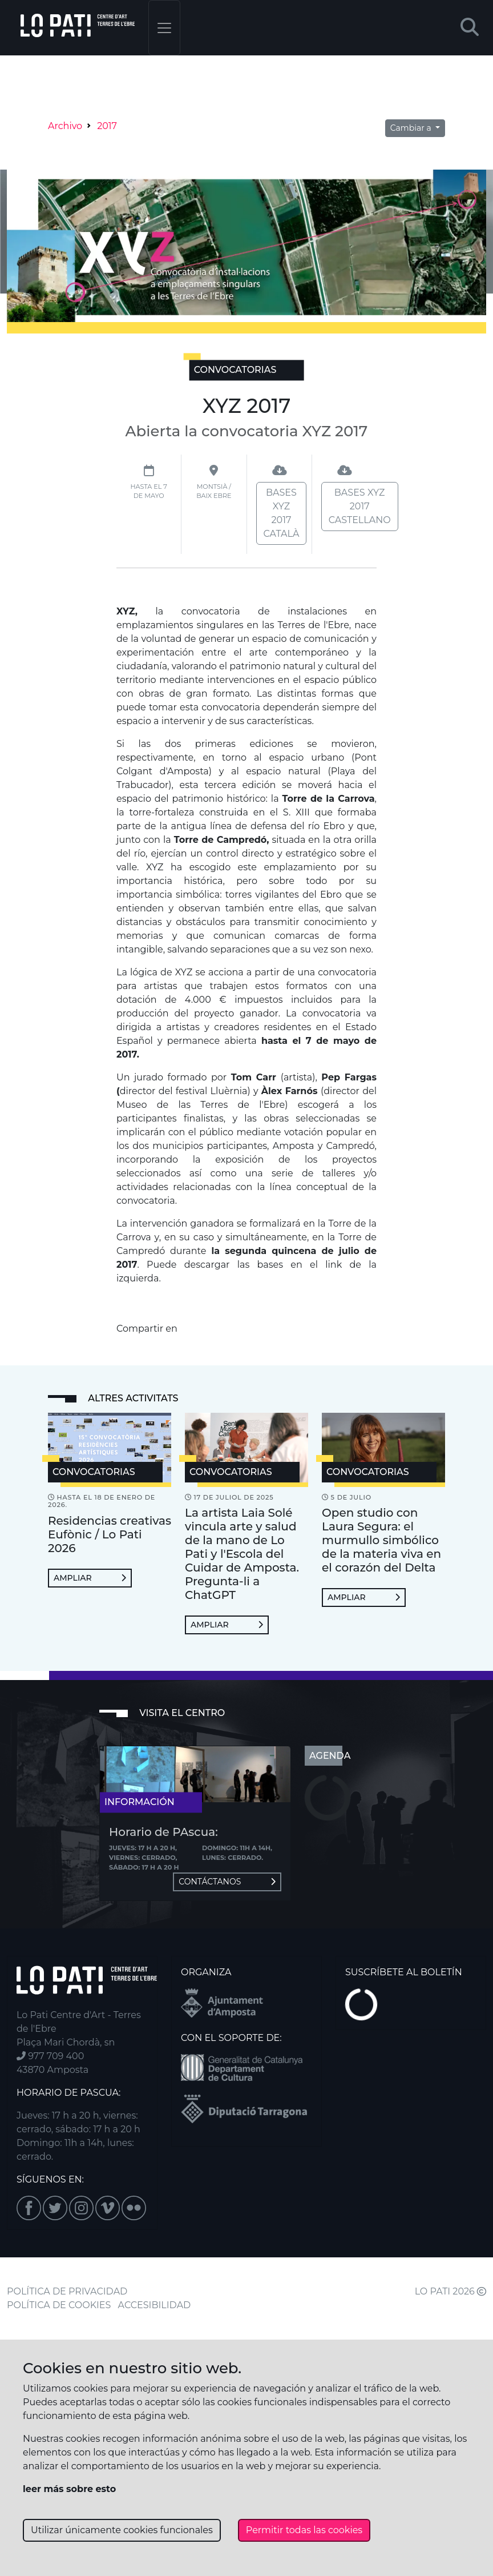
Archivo (65, 125)
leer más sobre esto (69, 2488)
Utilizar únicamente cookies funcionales (122, 2530)
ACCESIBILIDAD (154, 2305)
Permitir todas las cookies (304, 2530)
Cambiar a (412, 128)
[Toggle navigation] (164, 27)
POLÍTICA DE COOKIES (59, 2305)
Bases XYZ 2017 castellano (360, 506)
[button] (469, 28)
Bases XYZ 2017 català (282, 513)
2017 (107, 125)
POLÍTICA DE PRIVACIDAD (67, 2291)
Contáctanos (227, 1881)
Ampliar (90, 1578)
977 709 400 (50, 2056)
